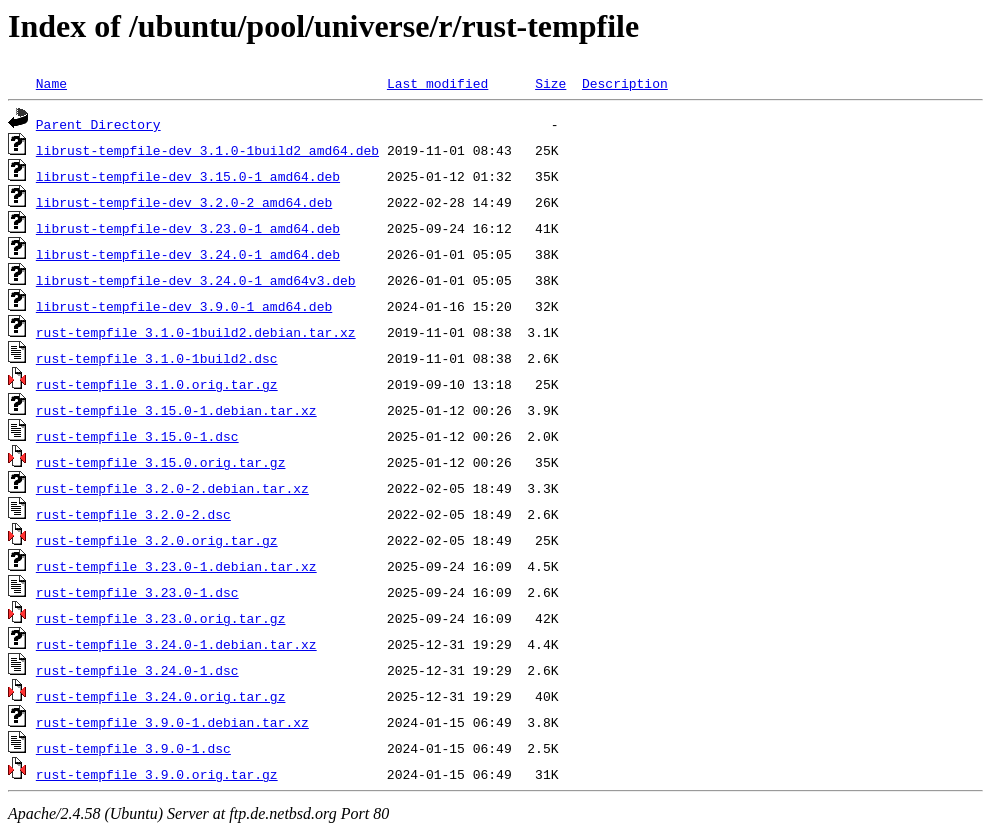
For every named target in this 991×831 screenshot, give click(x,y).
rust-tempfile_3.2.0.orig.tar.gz (157, 540)
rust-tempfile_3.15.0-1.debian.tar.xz (176, 410)
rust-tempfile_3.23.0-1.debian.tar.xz (176, 566)
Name (51, 83)
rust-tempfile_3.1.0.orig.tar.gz (157, 384)
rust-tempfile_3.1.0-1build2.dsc (157, 358)
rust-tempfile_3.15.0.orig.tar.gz (161, 462)
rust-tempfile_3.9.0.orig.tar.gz (157, 774)
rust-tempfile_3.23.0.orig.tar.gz (161, 618)
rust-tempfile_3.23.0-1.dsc (137, 592)
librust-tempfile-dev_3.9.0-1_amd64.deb (184, 306)
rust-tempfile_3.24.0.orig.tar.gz (161, 696)
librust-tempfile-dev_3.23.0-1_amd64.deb (188, 228)
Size (550, 83)
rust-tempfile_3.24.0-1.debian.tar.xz (176, 644)
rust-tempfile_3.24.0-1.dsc (137, 670)
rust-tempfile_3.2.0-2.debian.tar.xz (172, 488)
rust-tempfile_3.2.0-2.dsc (133, 514)
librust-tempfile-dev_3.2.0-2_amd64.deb (184, 202)
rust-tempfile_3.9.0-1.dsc (133, 748)
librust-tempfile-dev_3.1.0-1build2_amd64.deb (207, 150)
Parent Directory (98, 124)
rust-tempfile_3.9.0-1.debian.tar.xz (172, 722)
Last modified (437, 83)
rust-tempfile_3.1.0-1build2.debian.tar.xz (196, 332)
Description (625, 83)
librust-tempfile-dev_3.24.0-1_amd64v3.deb (196, 280)
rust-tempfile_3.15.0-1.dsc (137, 436)
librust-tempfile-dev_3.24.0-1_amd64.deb (188, 254)
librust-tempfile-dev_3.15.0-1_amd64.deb (188, 176)
